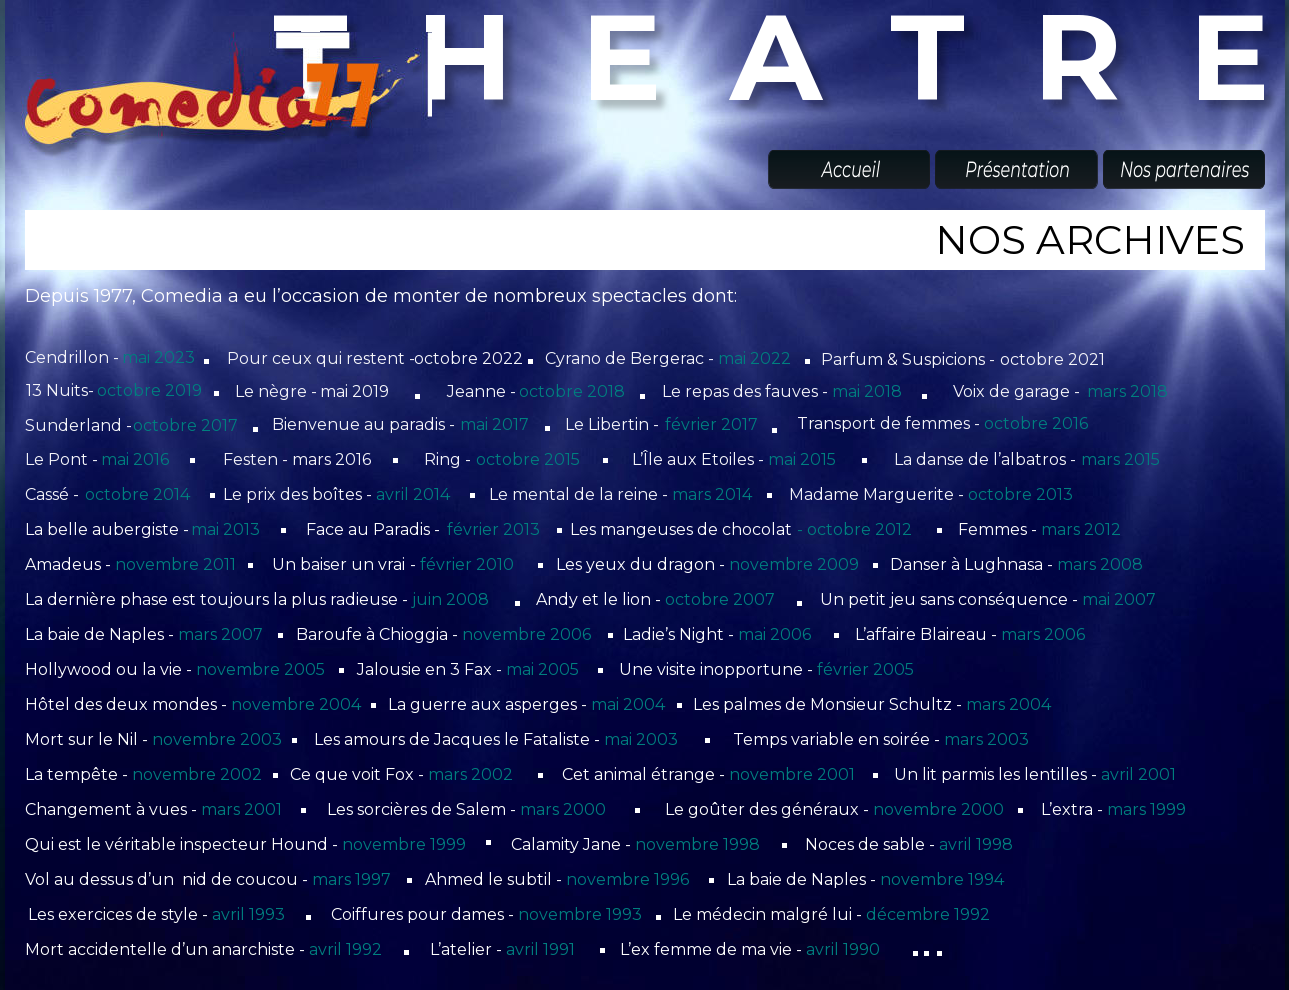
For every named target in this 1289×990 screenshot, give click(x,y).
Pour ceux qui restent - (323, 358)
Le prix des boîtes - (299, 494)
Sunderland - (80, 425)
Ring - (449, 459)
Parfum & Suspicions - (910, 359)
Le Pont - (63, 459)
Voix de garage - (1018, 391)
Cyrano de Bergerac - (631, 358)
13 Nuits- (62, 390)
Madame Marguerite (871, 494)
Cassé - (54, 494)
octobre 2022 (468, 358)
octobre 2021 (1052, 359)
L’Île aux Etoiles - (700, 459)
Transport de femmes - (890, 423)
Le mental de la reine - (580, 494)
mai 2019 (354, 391)
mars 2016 (331, 459)
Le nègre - (278, 391)
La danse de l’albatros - (987, 459)
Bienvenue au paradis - (365, 424)
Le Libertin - (614, 424)
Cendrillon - (74, 357)
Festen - (257, 459)
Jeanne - (483, 391)
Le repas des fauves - (747, 391)
